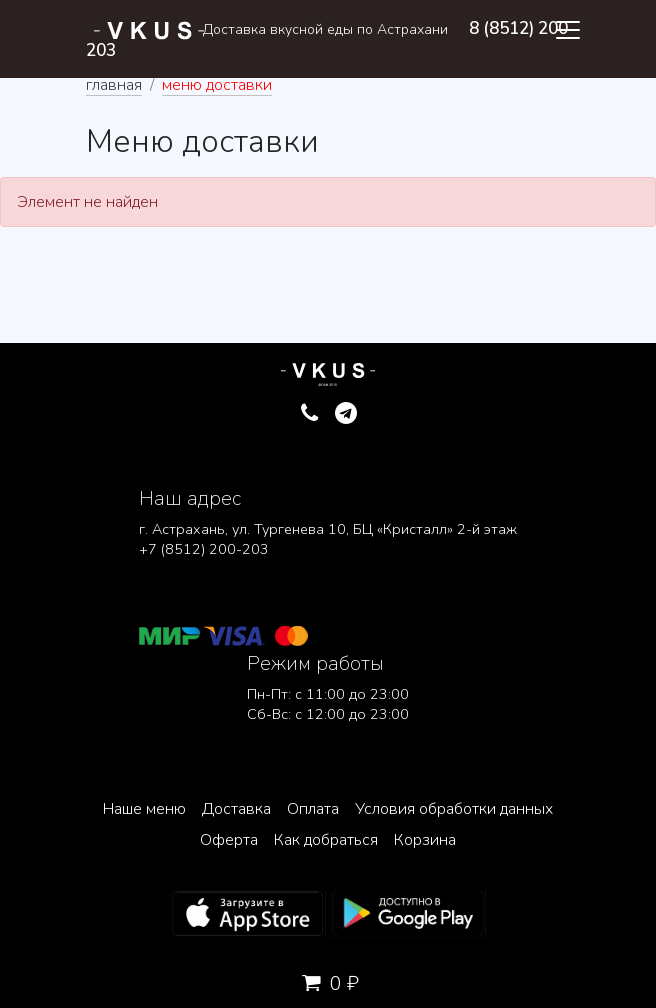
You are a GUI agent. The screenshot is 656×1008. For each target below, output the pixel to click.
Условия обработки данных (454, 809)
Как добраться (326, 840)
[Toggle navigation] (568, 30)
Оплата (313, 809)
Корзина (425, 840)
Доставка (236, 809)
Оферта (229, 840)
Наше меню (144, 809)
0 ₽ (328, 983)
